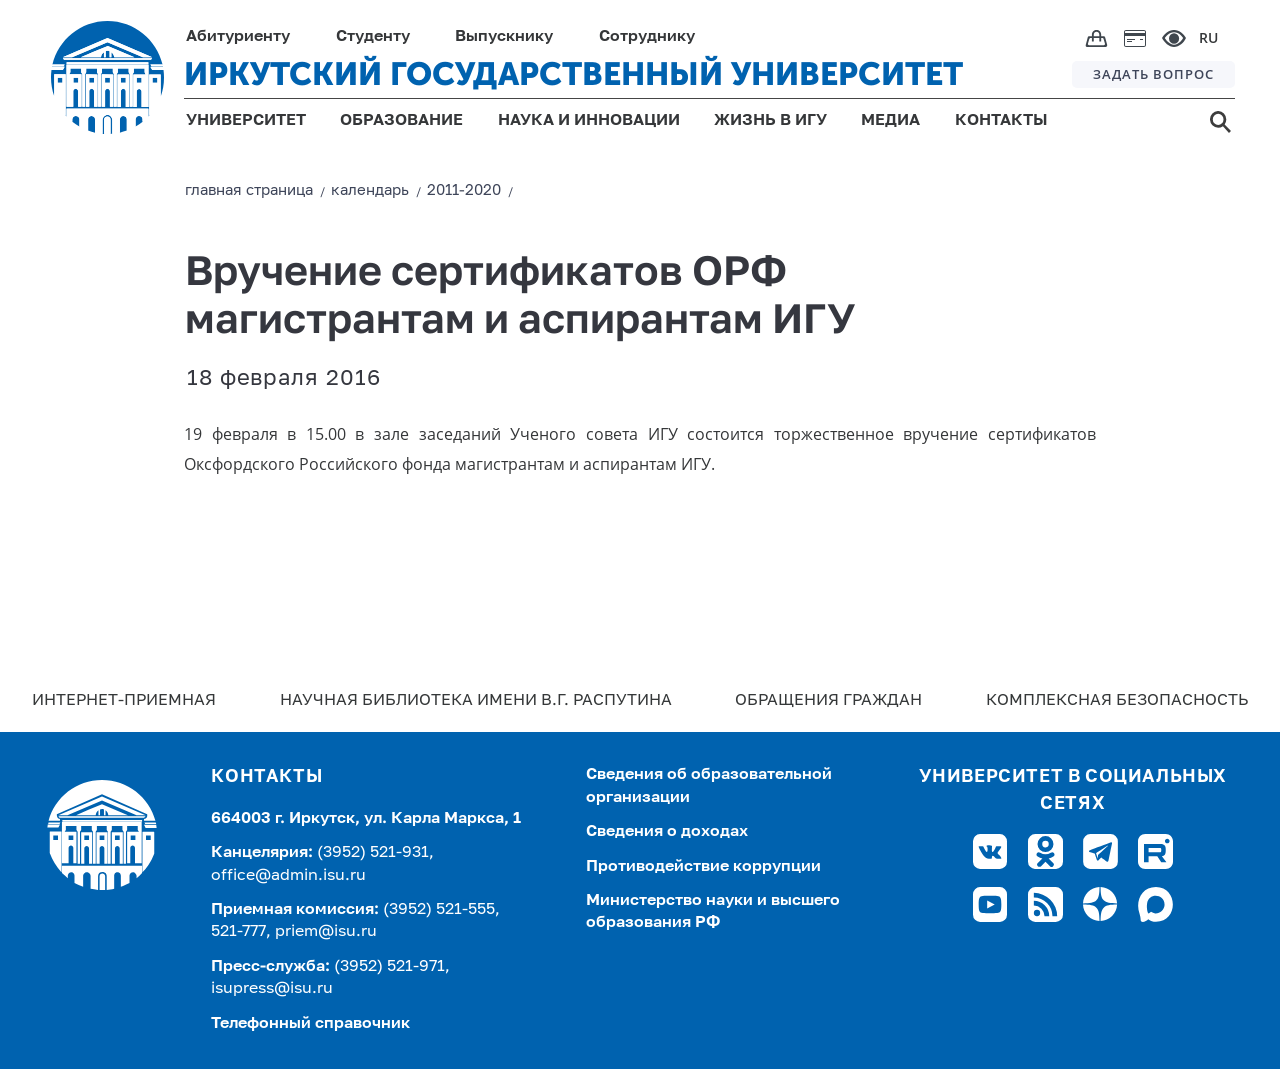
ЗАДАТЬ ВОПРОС (1153, 74)
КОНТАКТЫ (1001, 121)
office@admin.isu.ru (288, 876)
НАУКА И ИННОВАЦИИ (589, 121)
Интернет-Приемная (124, 701)
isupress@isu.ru (272, 989)
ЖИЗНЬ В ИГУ (770, 121)
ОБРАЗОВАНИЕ (401, 121)
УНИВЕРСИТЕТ (246, 121)
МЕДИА (890, 121)
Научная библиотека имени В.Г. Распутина (476, 701)
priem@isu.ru (326, 932)
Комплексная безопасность (1117, 701)
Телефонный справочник (310, 1024)
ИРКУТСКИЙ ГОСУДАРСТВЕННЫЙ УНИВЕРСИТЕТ (573, 74)
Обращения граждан (828, 701)
